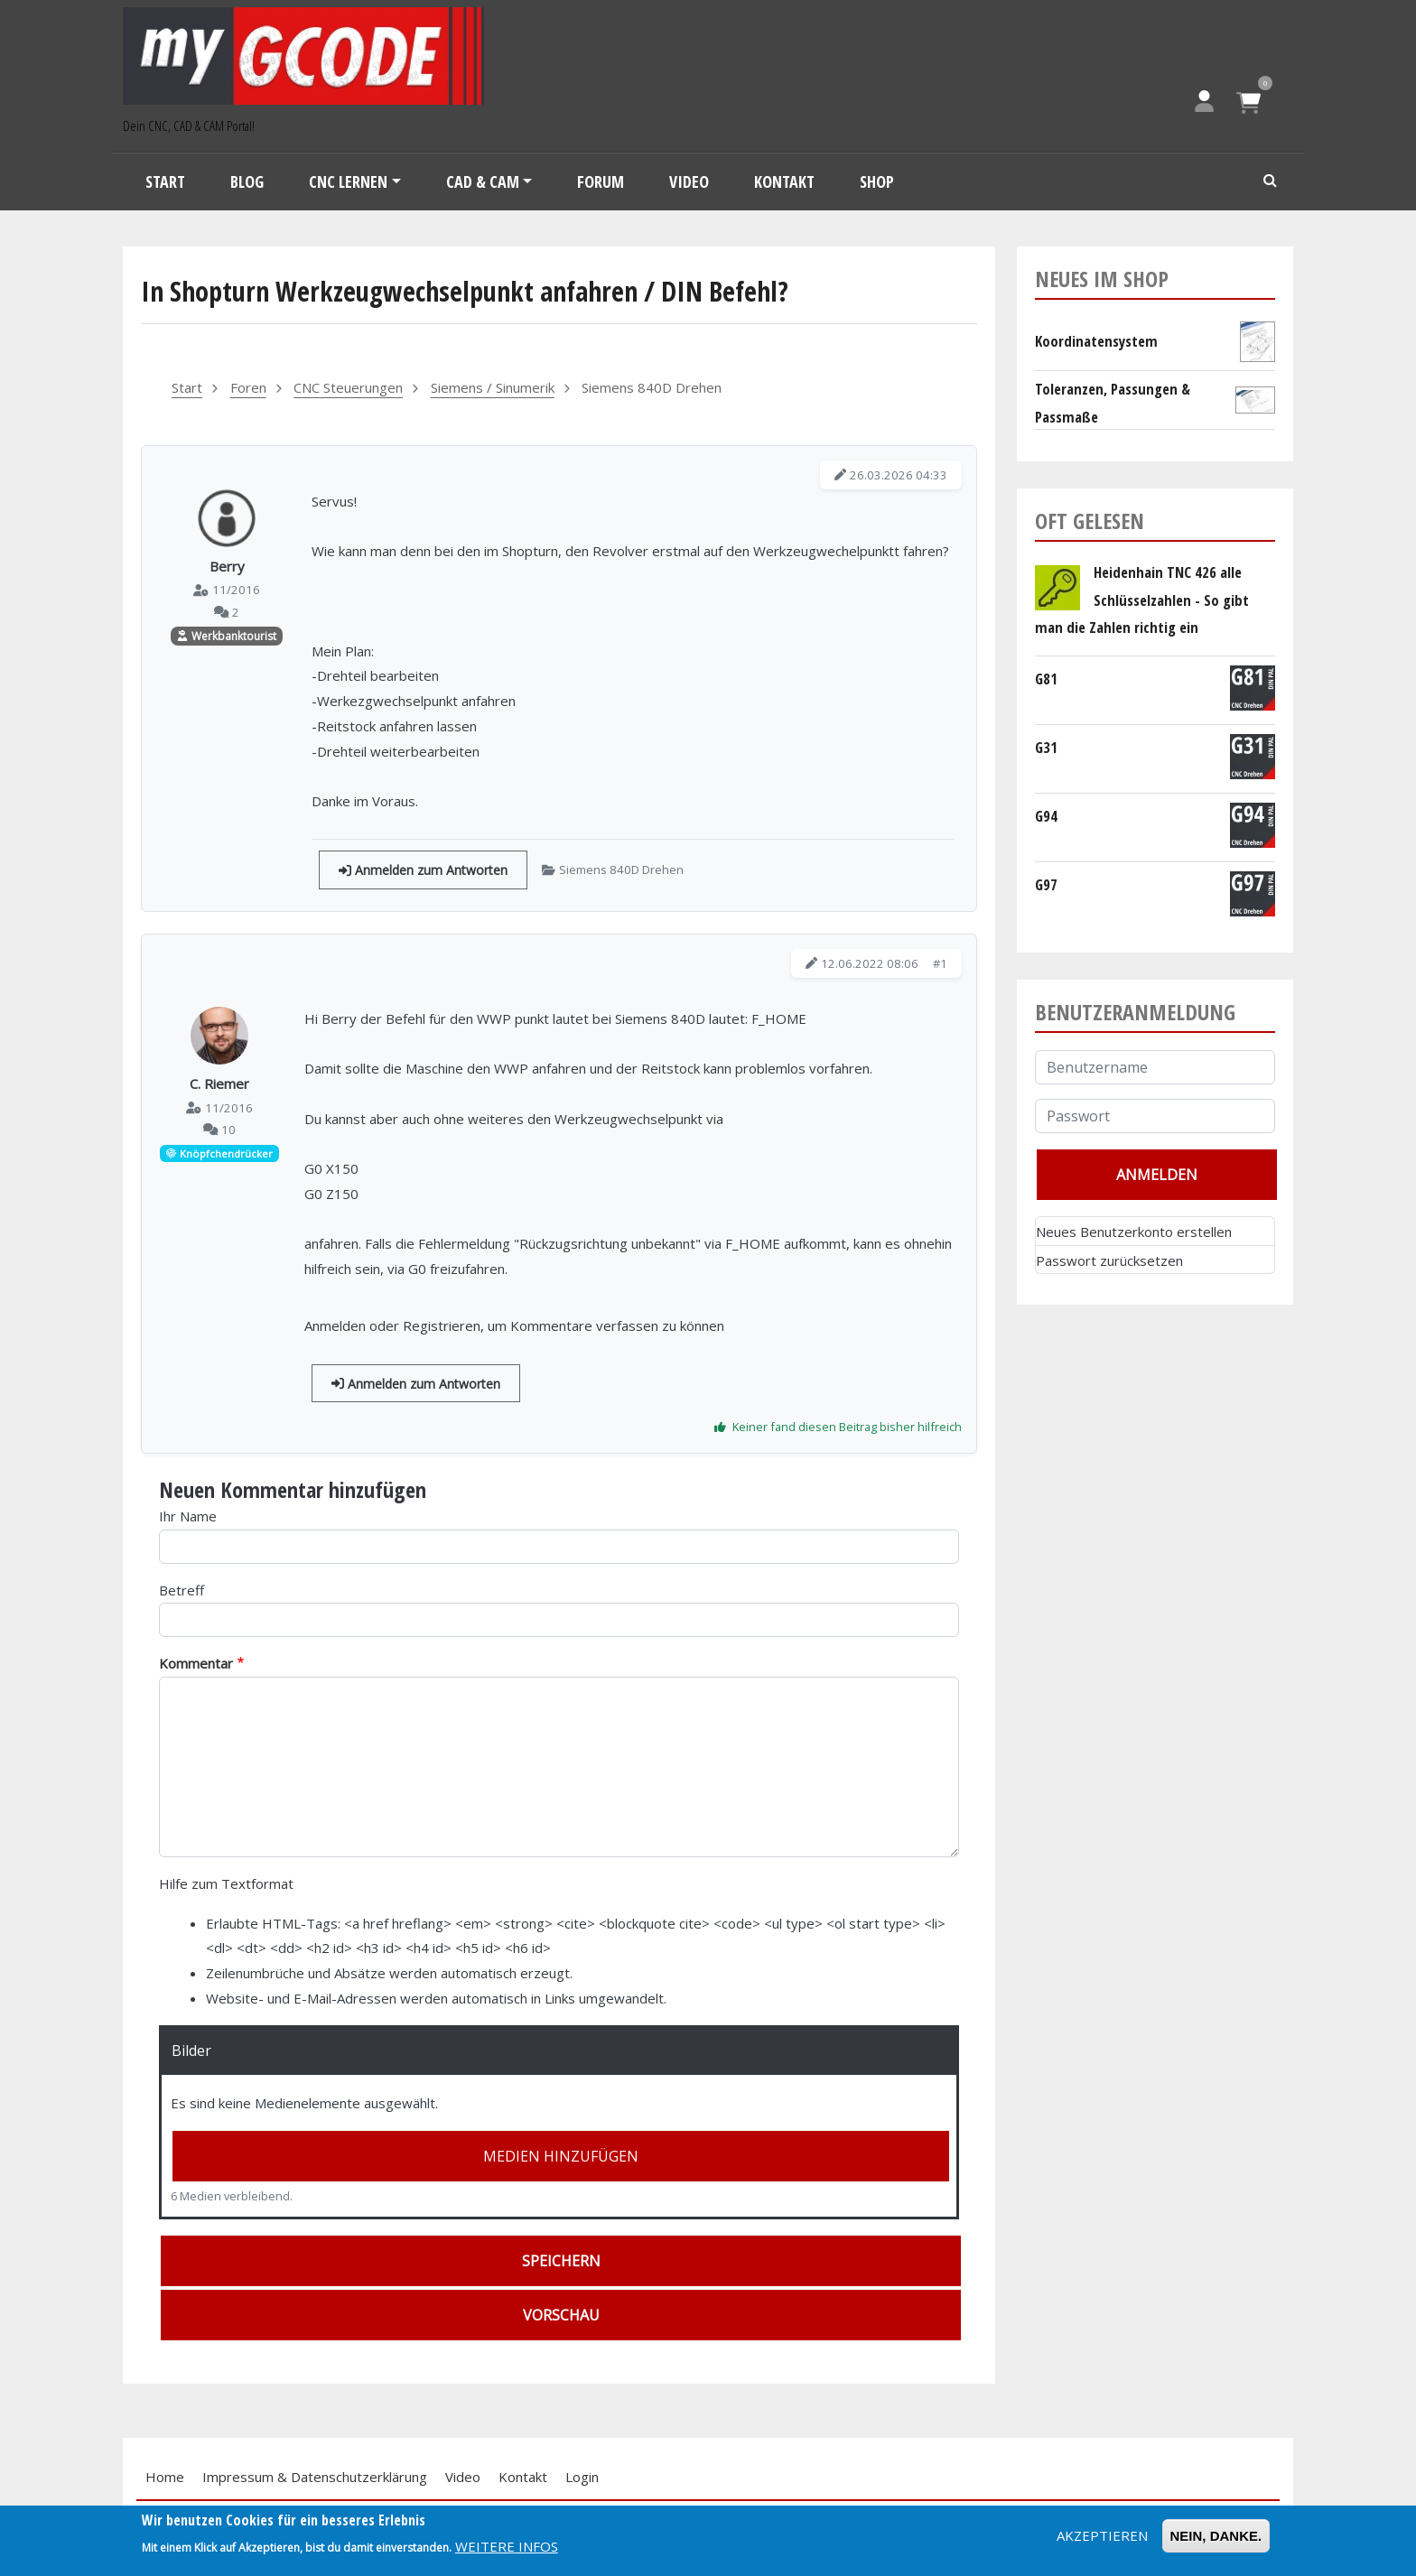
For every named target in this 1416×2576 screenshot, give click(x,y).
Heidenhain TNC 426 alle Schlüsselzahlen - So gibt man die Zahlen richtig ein (1142, 599)
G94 (1046, 815)
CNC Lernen (348, 181)
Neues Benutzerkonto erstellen (1134, 1232)
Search (1270, 181)
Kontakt (784, 181)
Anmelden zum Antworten (423, 870)
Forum (600, 181)
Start (165, 181)
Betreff (181, 1590)
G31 (1046, 747)
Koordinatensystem (1096, 340)
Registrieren (441, 1325)
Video (689, 181)
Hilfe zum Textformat (226, 1883)
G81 (1046, 678)
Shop (877, 181)
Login (582, 2477)
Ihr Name (188, 1516)
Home (164, 2477)
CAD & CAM (482, 181)
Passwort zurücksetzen (1109, 1260)
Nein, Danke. (1216, 2535)
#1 (940, 963)
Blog (247, 181)
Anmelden (335, 1325)
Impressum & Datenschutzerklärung (314, 2477)
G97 (1046, 884)
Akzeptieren (1102, 2535)
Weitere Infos (506, 2546)
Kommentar (196, 1663)
